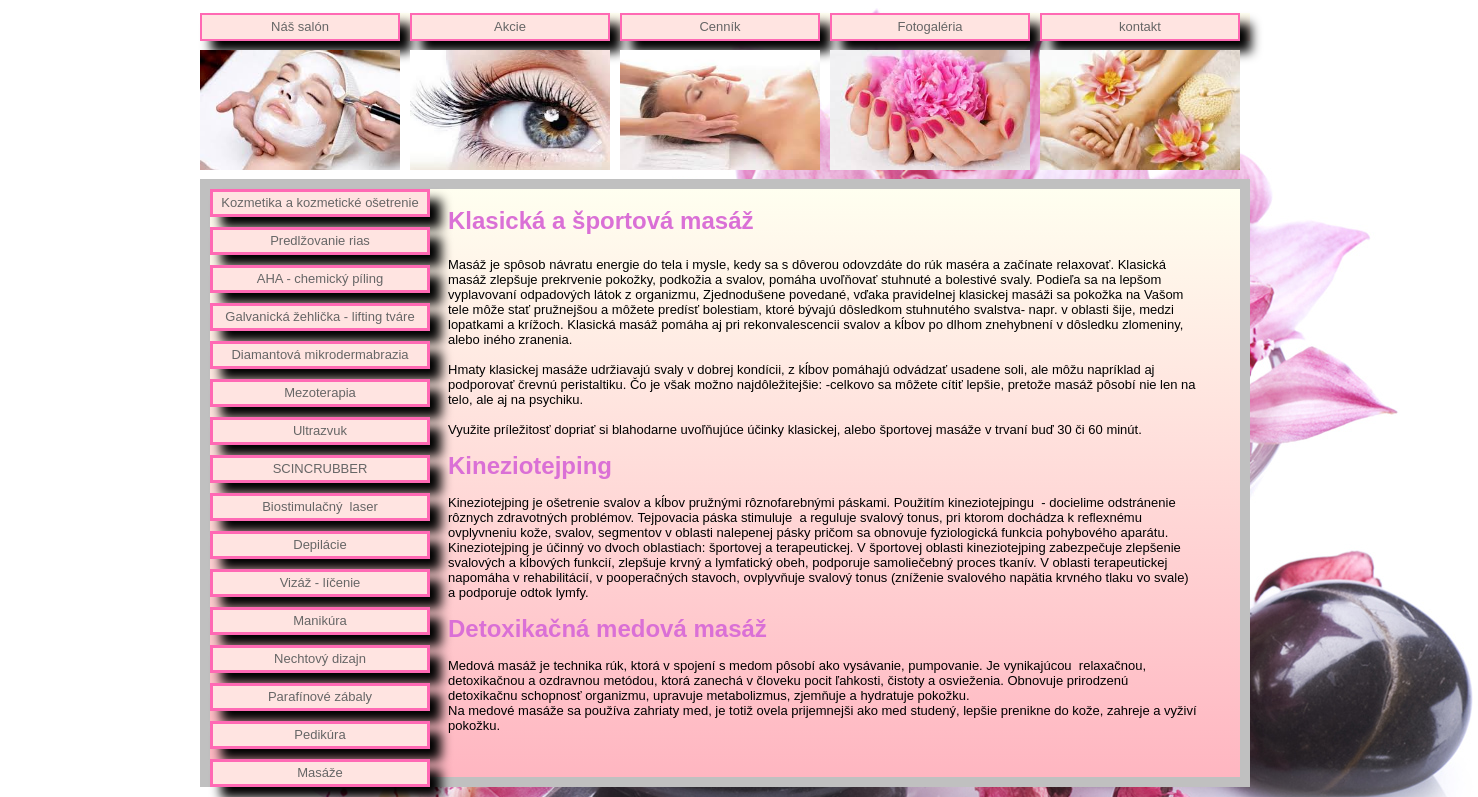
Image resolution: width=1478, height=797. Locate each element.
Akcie (510, 26)
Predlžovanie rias (320, 240)
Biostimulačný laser (320, 506)
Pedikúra (319, 734)
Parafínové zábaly (320, 696)
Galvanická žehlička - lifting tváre (319, 316)
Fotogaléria (929, 26)
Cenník (719, 26)
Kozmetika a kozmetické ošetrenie (319, 202)
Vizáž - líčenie (320, 582)
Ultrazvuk (320, 430)
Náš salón (300, 26)
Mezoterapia (320, 392)
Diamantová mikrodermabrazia (319, 354)
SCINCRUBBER (320, 468)
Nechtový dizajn (320, 658)
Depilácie (319, 544)
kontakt (1140, 26)
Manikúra (319, 620)
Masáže (320, 772)
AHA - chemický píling (320, 278)
